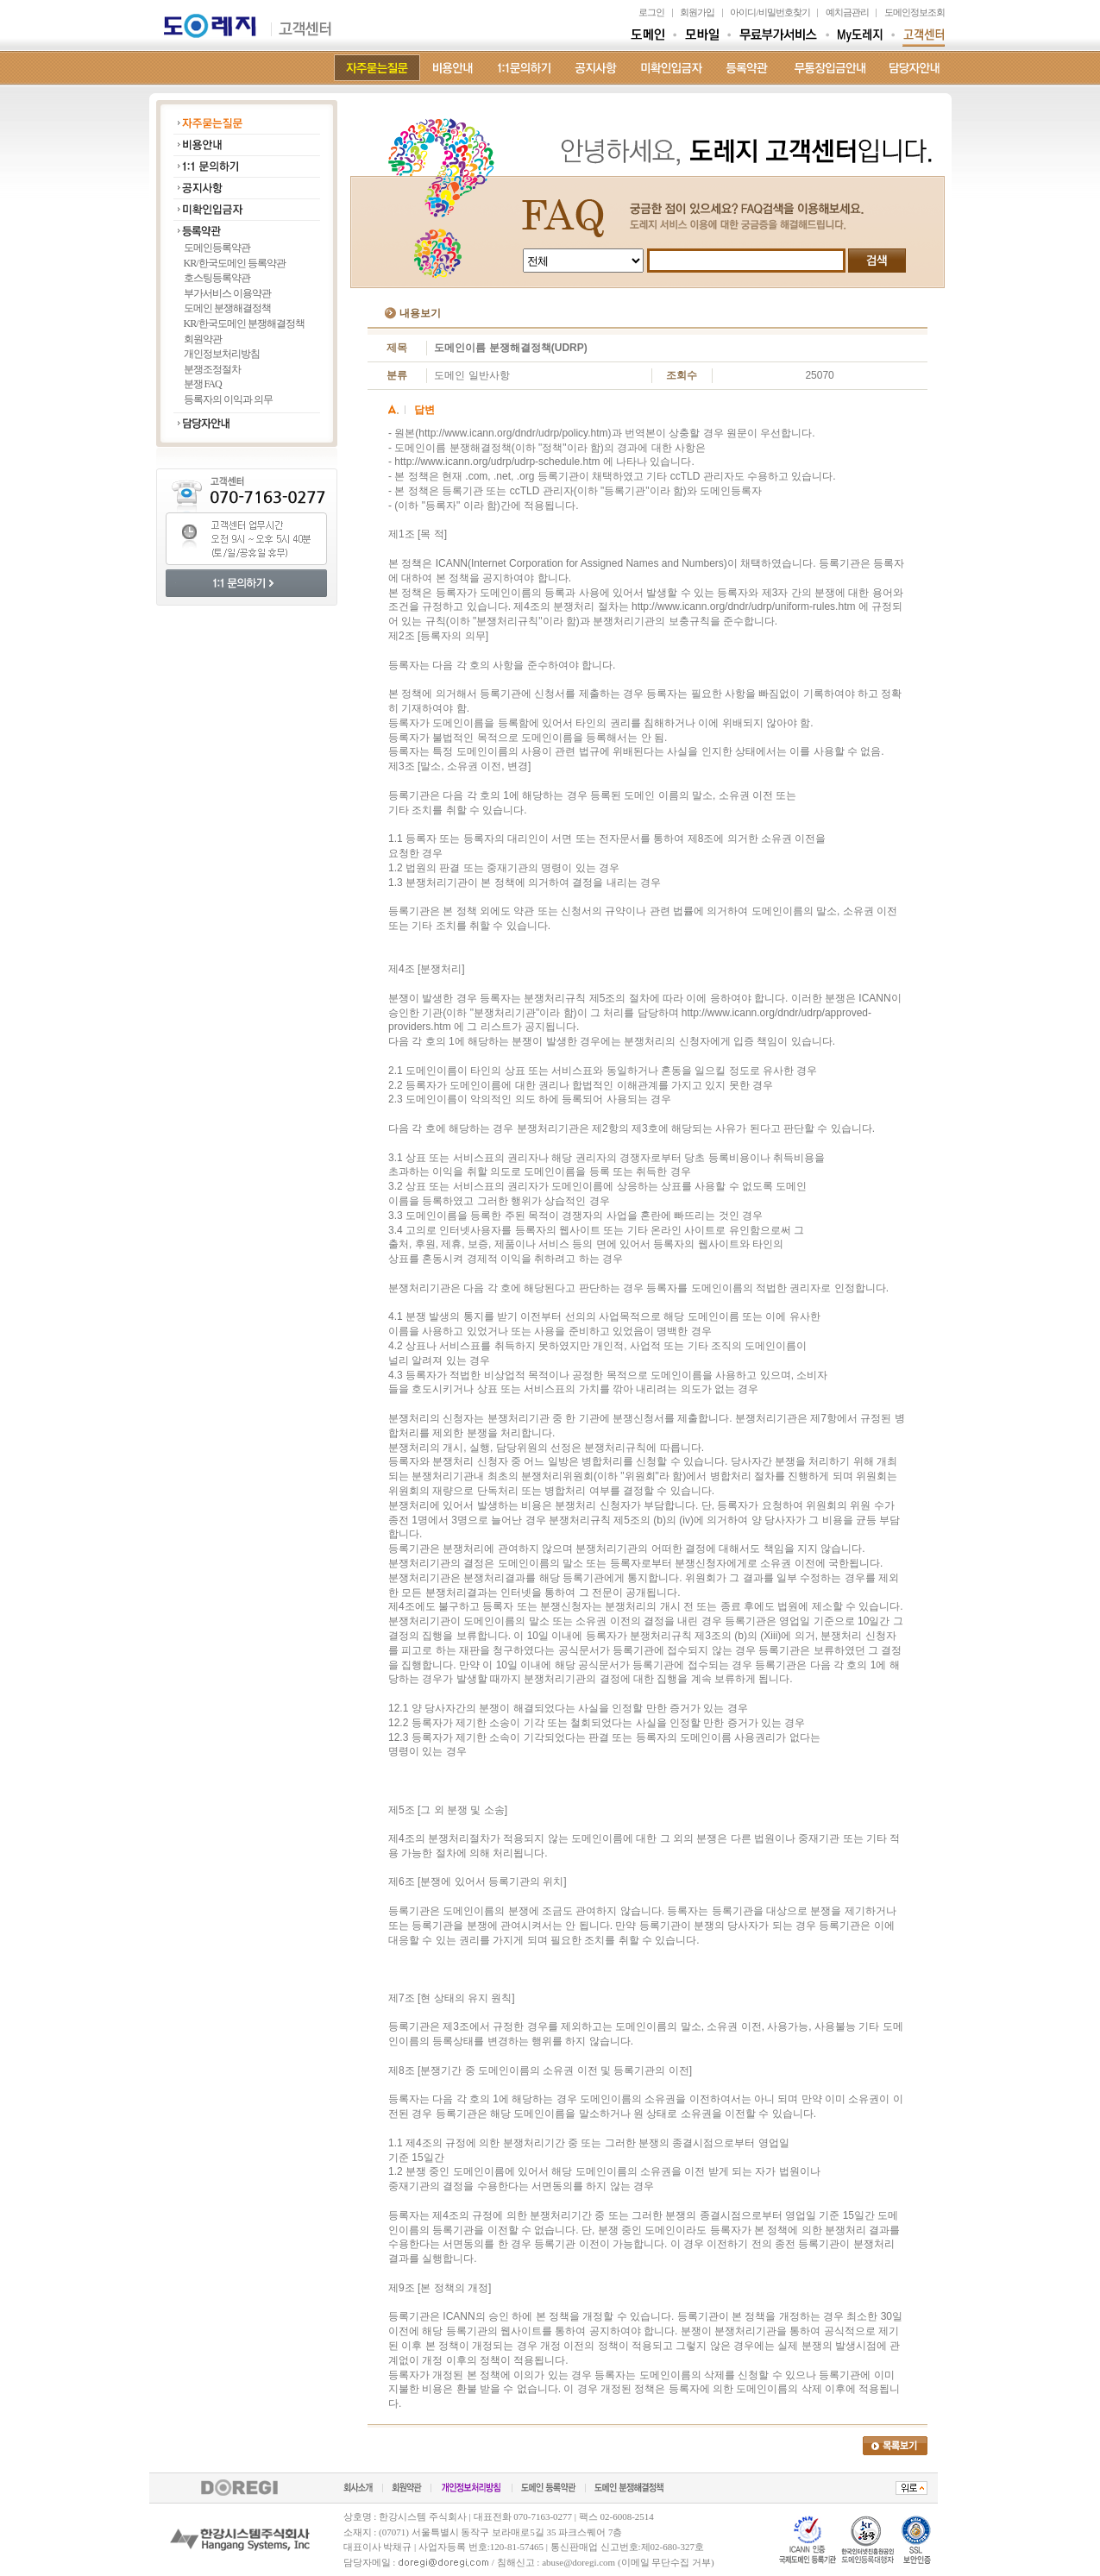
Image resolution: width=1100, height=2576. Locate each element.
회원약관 (203, 339)
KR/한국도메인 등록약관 (235, 263)
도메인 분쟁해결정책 (227, 308)
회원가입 (697, 12)
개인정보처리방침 (222, 354)
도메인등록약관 (217, 248)
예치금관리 (847, 12)
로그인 (651, 12)
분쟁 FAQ (203, 384)
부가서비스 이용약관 (227, 293)
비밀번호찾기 (784, 12)
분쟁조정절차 (212, 369)
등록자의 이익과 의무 (228, 399)
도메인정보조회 (914, 12)
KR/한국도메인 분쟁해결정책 (244, 323)
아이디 (743, 12)
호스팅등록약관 (217, 278)
